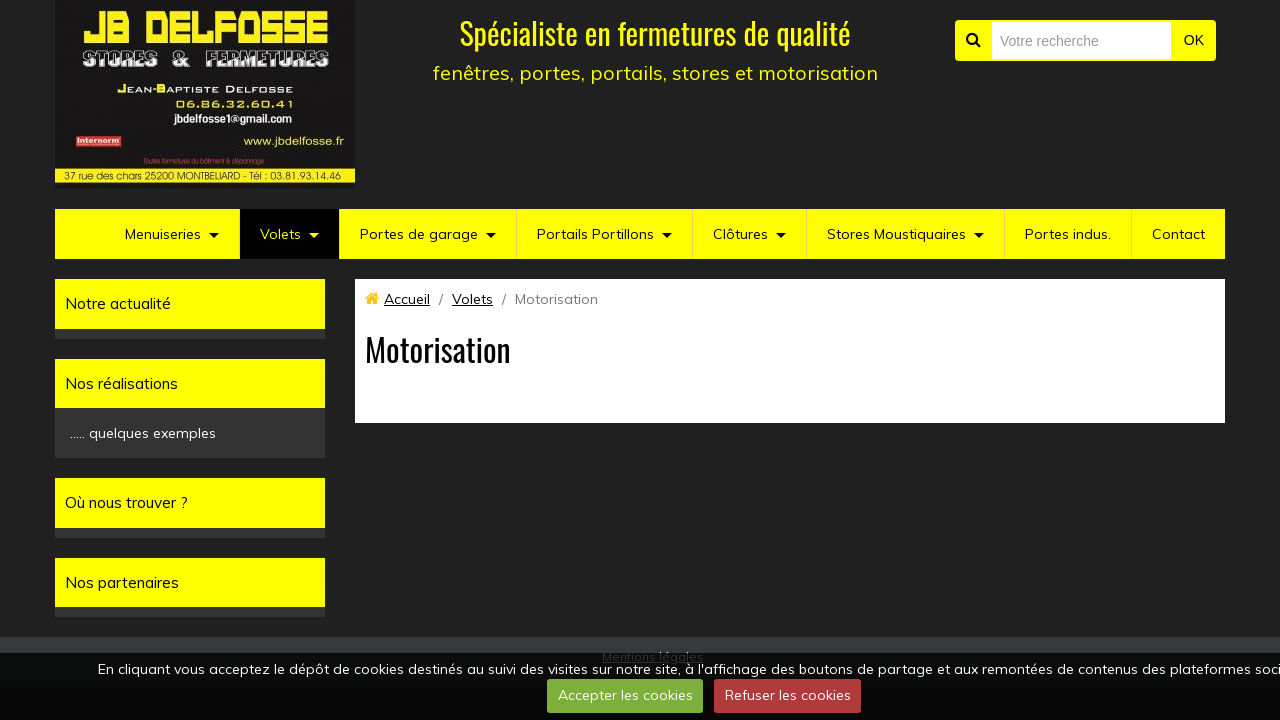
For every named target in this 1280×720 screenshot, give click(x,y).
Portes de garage (419, 234)
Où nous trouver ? (126, 502)
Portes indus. (1068, 234)
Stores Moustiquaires (896, 234)
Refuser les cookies (788, 695)
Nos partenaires (122, 582)
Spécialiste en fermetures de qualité (654, 32)
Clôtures (740, 234)
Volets (280, 234)
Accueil (407, 299)
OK (1194, 40)
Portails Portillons (595, 234)
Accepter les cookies (625, 695)
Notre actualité (118, 303)
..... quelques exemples (143, 433)
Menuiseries (163, 234)
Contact (1178, 234)
